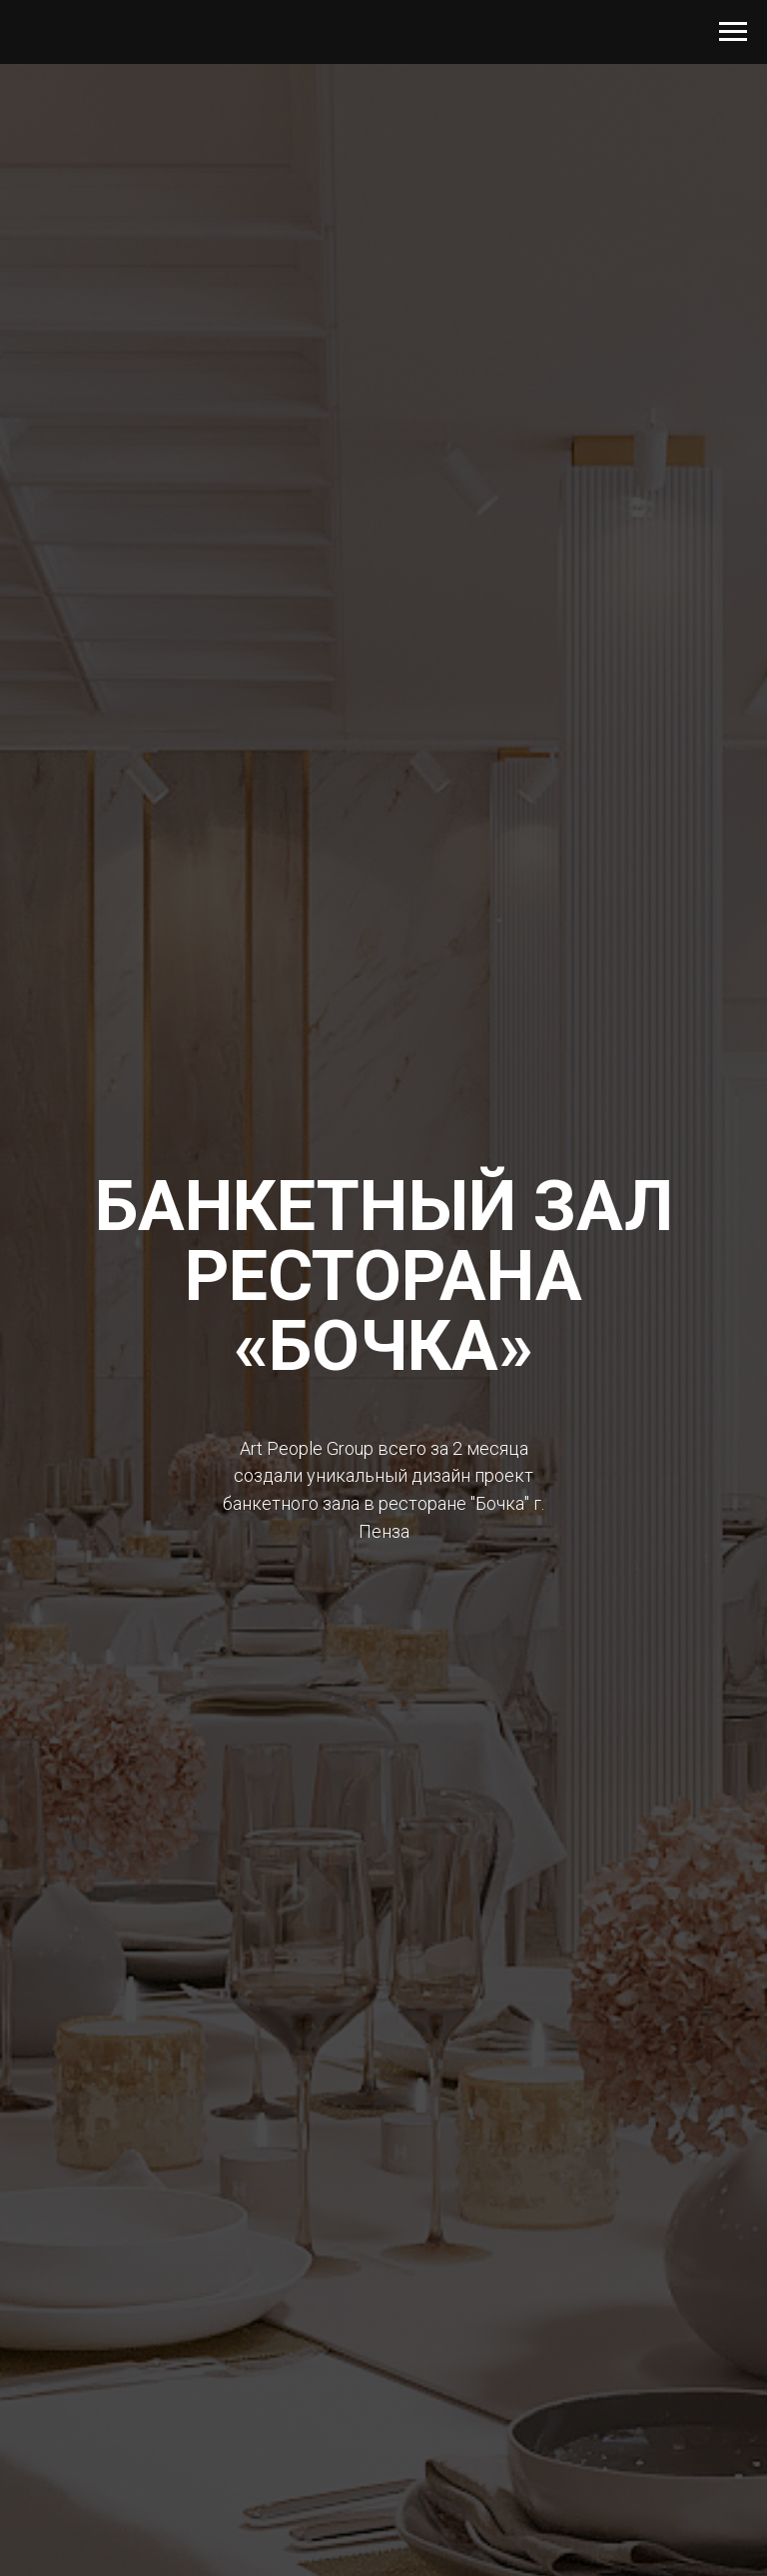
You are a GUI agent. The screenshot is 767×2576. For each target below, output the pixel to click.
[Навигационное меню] (733, 32)
